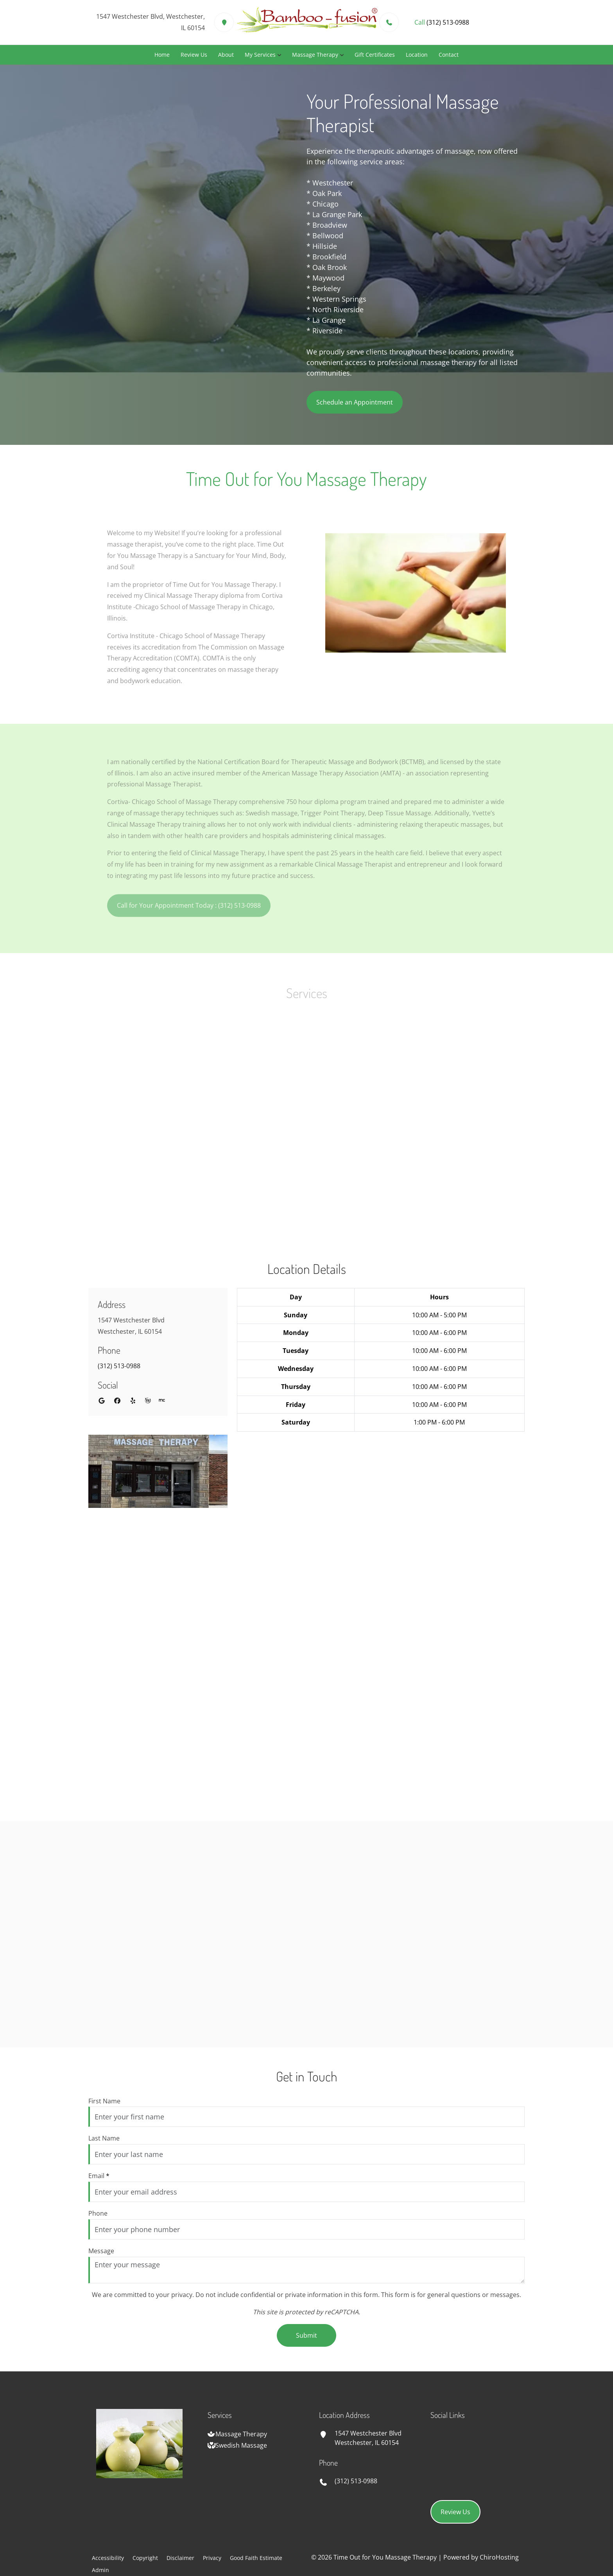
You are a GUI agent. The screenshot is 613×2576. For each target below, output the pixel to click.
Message (101, 2251)
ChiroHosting (499, 2557)
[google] (102, 1400)
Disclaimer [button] (180, 2558)
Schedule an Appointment (354, 402)
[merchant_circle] (162, 1400)
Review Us (194, 54)
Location (417, 54)
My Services (260, 54)
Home (162, 54)
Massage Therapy (315, 54)
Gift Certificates (375, 54)
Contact (449, 54)
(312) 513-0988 (119, 1366)
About (226, 54)
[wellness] (148, 1400)
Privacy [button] (212, 2558)
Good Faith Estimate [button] (256, 2558)
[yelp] (133, 1400)
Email (98, 2175)
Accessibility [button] (108, 2558)
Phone (98, 2213)
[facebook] (117, 1400)
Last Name (104, 2138)
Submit (306, 2335)
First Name (104, 2101)
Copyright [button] (145, 2558)
